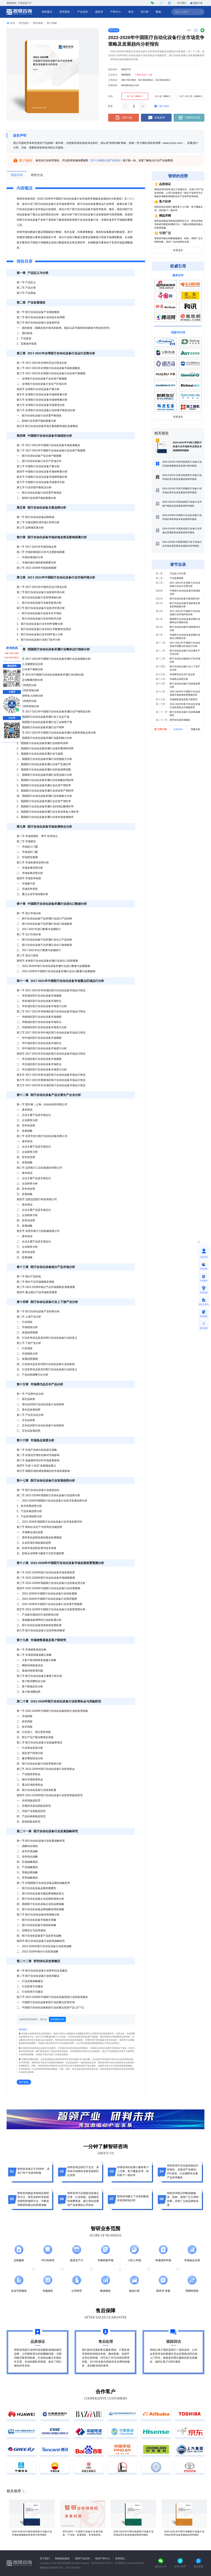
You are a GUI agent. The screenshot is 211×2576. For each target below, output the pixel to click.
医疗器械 (52, 23)
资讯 (132, 12)
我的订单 (196, 3)
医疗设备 (113, 30)
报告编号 (112, 69)
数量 (110, 106)
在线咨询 (156, 117)
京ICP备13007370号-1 (102, 2563)
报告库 (100, 12)
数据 (160, 12)
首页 (12, 23)
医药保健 (38, 23)
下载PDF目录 (189, 117)
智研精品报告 (62, 2558)
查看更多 (178, 250)
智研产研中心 (102, 2558)
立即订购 (123, 117)
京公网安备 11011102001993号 (129, 2563)
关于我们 (181, 3)
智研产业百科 (82, 2558)
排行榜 (146, 12)
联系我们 (120, 2558)
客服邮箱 (112, 85)
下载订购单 (161, 106)
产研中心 (116, 12)
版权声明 (19, 135)
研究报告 (66, 12)
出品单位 (112, 74)
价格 (110, 96)
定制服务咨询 (57, 2019)
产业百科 (83, 12)
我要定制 (195, 729)
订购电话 (112, 80)
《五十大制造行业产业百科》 (105, 160)
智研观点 (48, 12)
